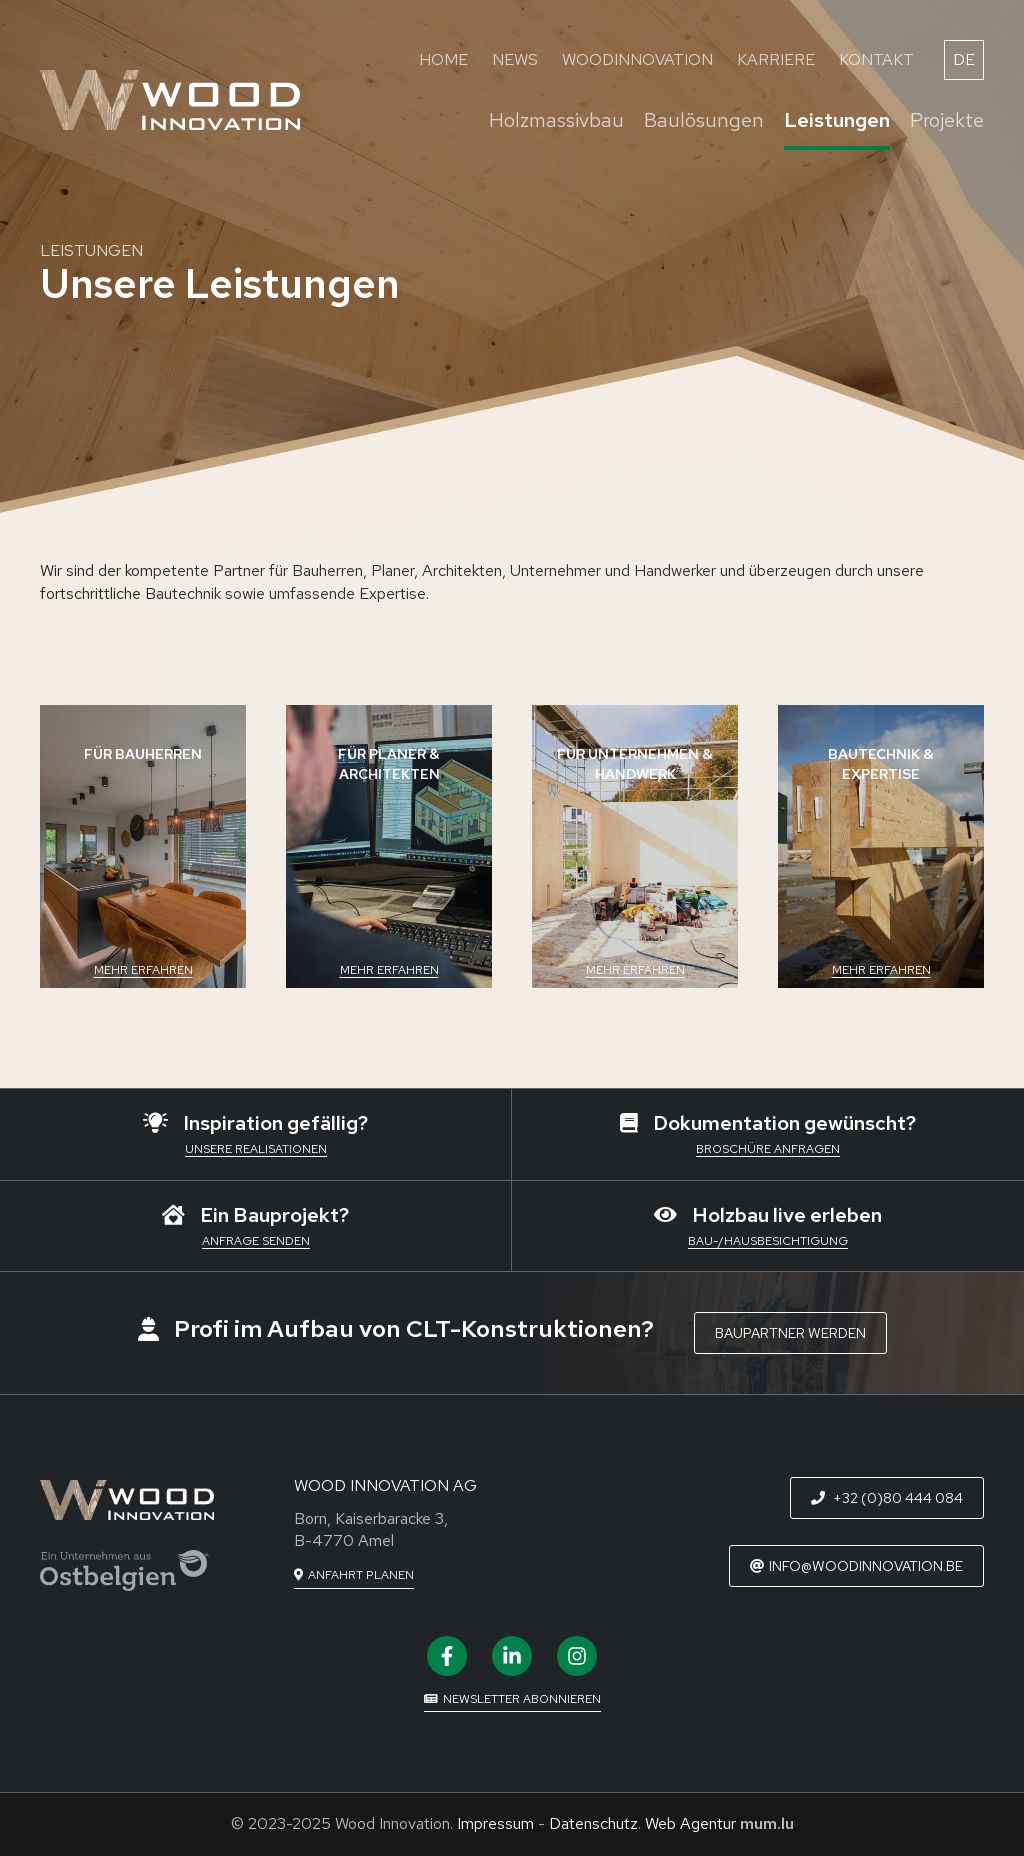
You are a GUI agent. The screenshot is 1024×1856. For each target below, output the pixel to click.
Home (443, 59)
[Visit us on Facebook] (447, 1656)
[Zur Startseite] (170, 100)
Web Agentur (690, 1823)
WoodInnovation (637, 59)
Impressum (495, 1823)
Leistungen (837, 120)
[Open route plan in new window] (354, 1575)
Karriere (776, 59)
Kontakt (876, 59)
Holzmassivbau (556, 120)
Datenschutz (593, 1823)
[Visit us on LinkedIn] (512, 1656)
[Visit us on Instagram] (577, 1656)
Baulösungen (704, 120)
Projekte (947, 120)
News (515, 59)
